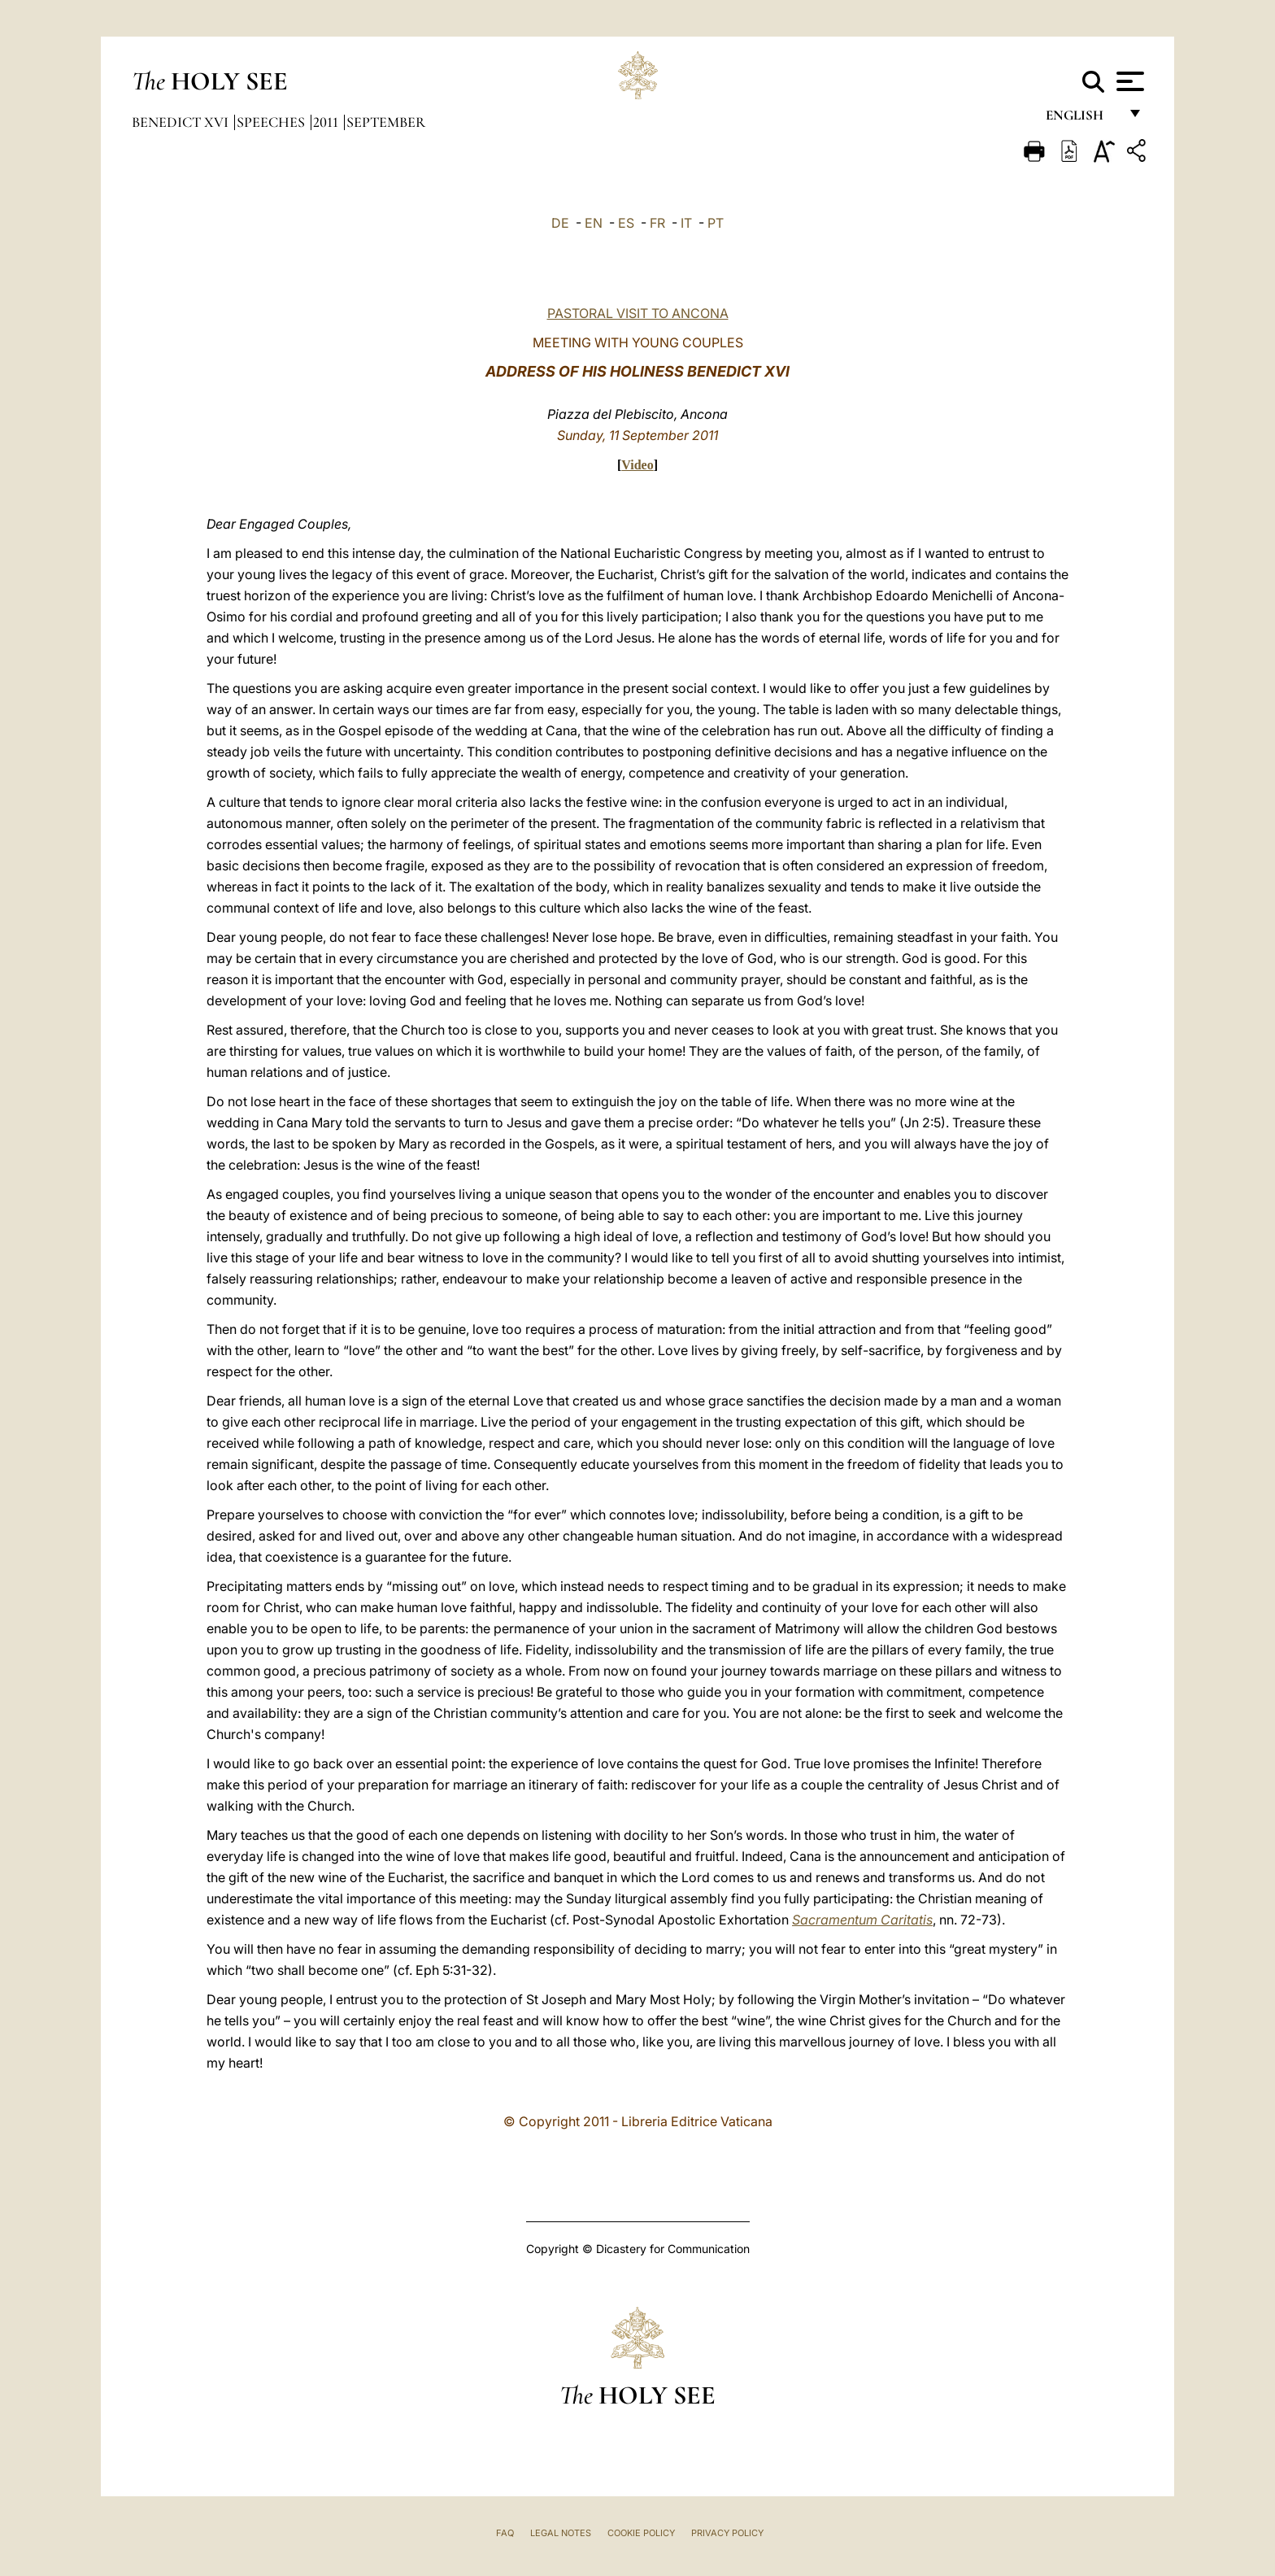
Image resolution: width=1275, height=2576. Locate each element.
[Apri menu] (1128, 81)
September (385, 122)
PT (715, 223)
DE (560, 223)
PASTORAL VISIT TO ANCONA (638, 313)
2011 (327, 122)
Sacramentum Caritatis (862, 1919)
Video (637, 465)
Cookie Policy (641, 2533)
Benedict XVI (182, 122)
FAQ (505, 2533)
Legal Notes (560, 2533)
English (1082, 120)
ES (626, 223)
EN (594, 223)
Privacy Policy (727, 2533)
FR (657, 223)
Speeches (272, 122)
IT (686, 223)
